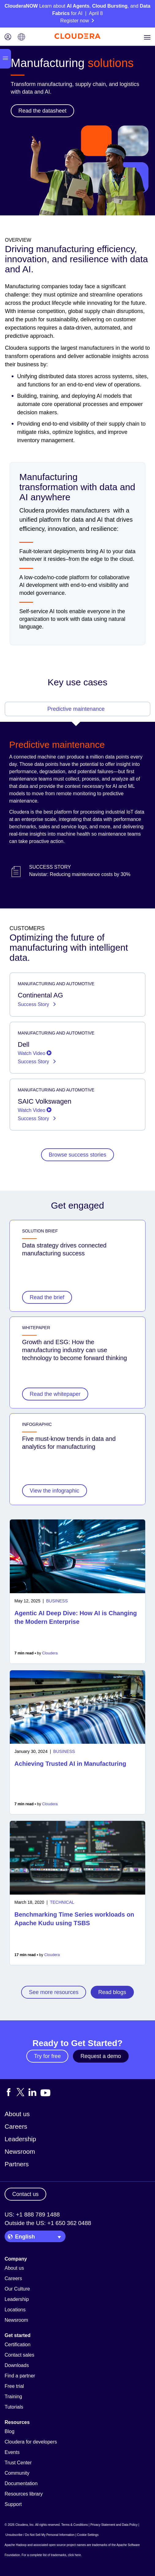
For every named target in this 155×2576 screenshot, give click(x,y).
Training (13, 2396)
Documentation (21, 2483)
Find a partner (20, 2375)
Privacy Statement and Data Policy (114, 2524)
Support (13, 2504)
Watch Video (34, 1053)
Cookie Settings (88, 2535)
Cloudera (50, 1653)
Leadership (20, 2138)
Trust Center (18, 2462)
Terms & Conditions (74, 2524)
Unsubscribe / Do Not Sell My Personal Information (40, 2535)
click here (74, 2555)
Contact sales (19, 2355)
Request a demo (101, 2056)
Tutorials (14, 2407)
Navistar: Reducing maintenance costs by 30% (79, 874)
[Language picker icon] (21, 37)
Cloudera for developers (31, 2441)
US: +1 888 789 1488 (32, 2214)
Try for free (47, 2056)
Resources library (24, 2493)
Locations (15, 2309)
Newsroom (20, 2151)
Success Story (34, 1004)
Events (12, 2452)
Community (17, 2473)
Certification (17, 2344)
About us (17, 2113)
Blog (9, 2431)
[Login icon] (8, 37)
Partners (17, 2164)
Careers (16, 2126)
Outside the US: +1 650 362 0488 (48, 2223)
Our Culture (17, 2288)
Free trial (14, 2386)
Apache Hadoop (16, 2545)
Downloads (17, 2365)
